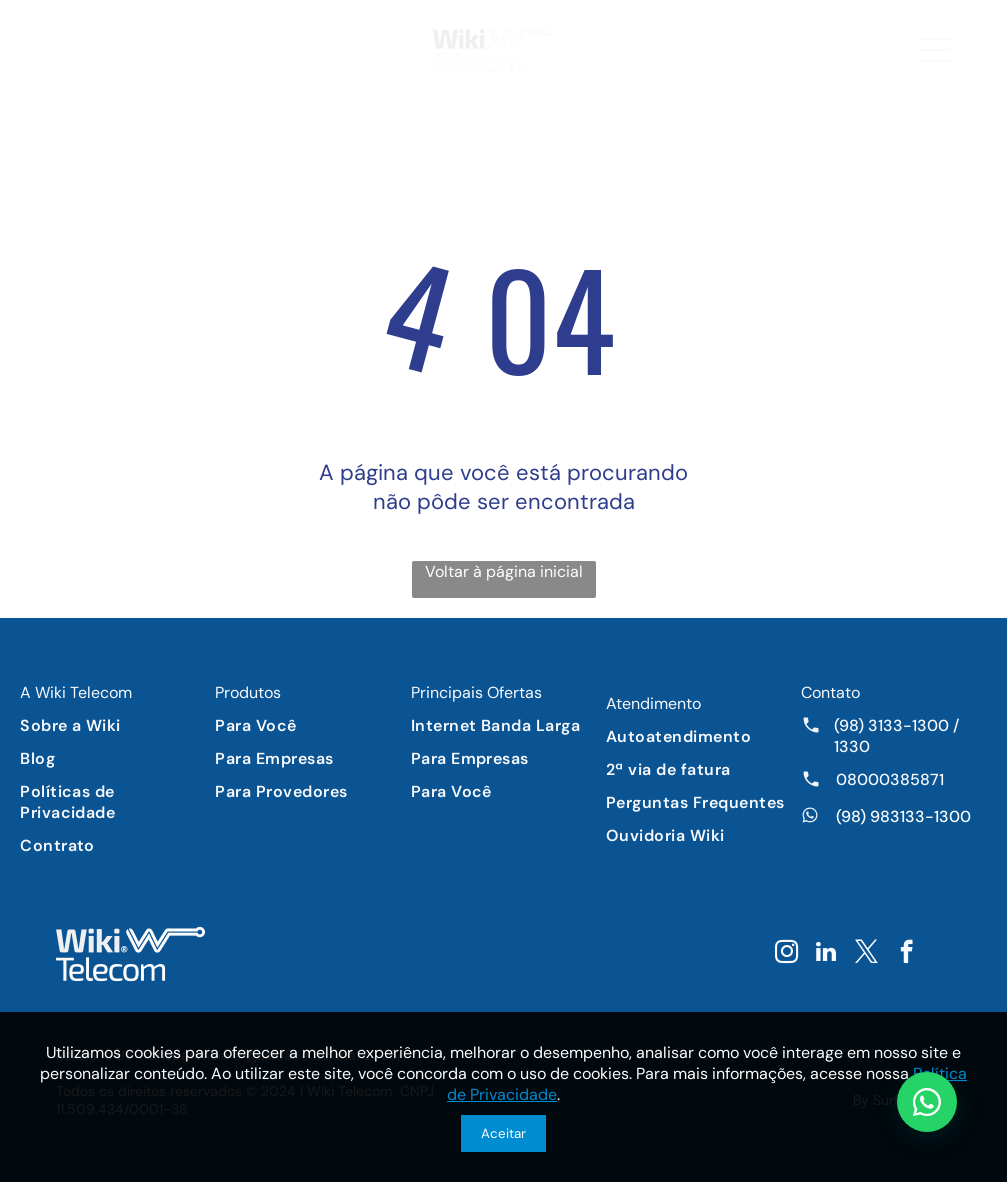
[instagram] (786, 954)
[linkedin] (826, 954)
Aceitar (503, 1133)
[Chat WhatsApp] (927, 1102)
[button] (935, 50)
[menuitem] (113, 725)
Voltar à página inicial (504, 571)
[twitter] (866, 954)
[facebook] (906, 954)
